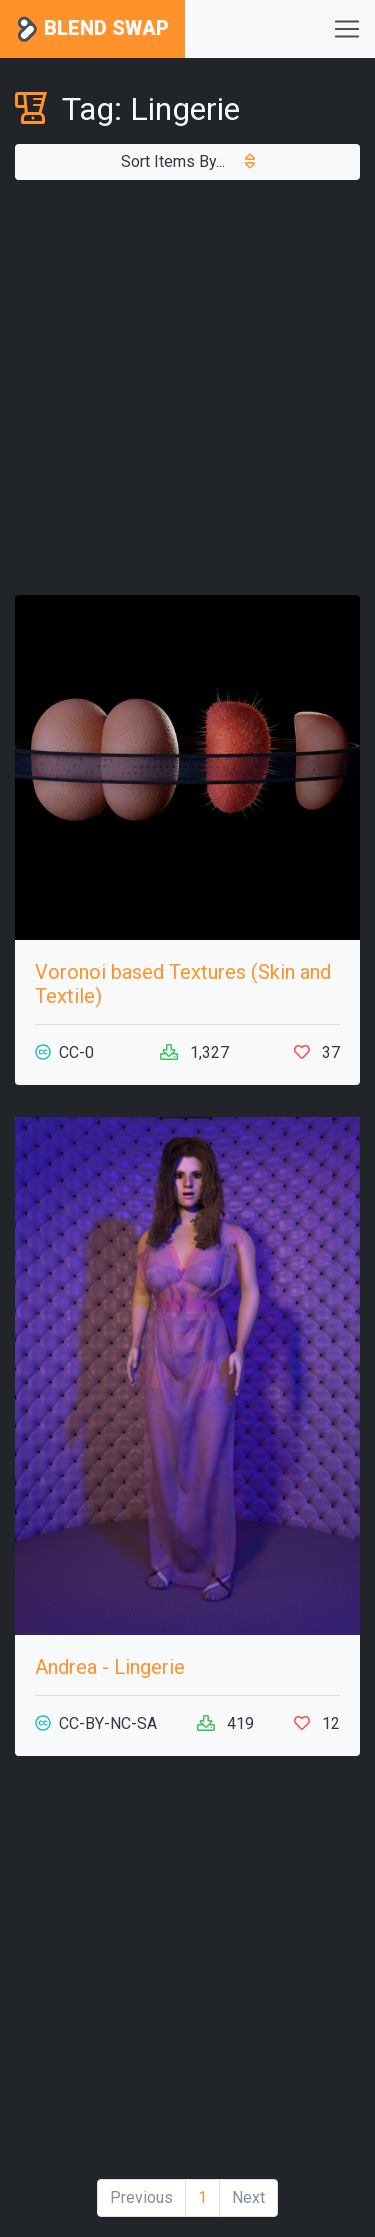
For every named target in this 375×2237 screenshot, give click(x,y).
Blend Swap (92, 29)
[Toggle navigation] (347, 29)
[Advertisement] (187, 387)
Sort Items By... (188, 161)
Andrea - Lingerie (110, 1667)
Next (248, 2197)
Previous (141, 2197)
